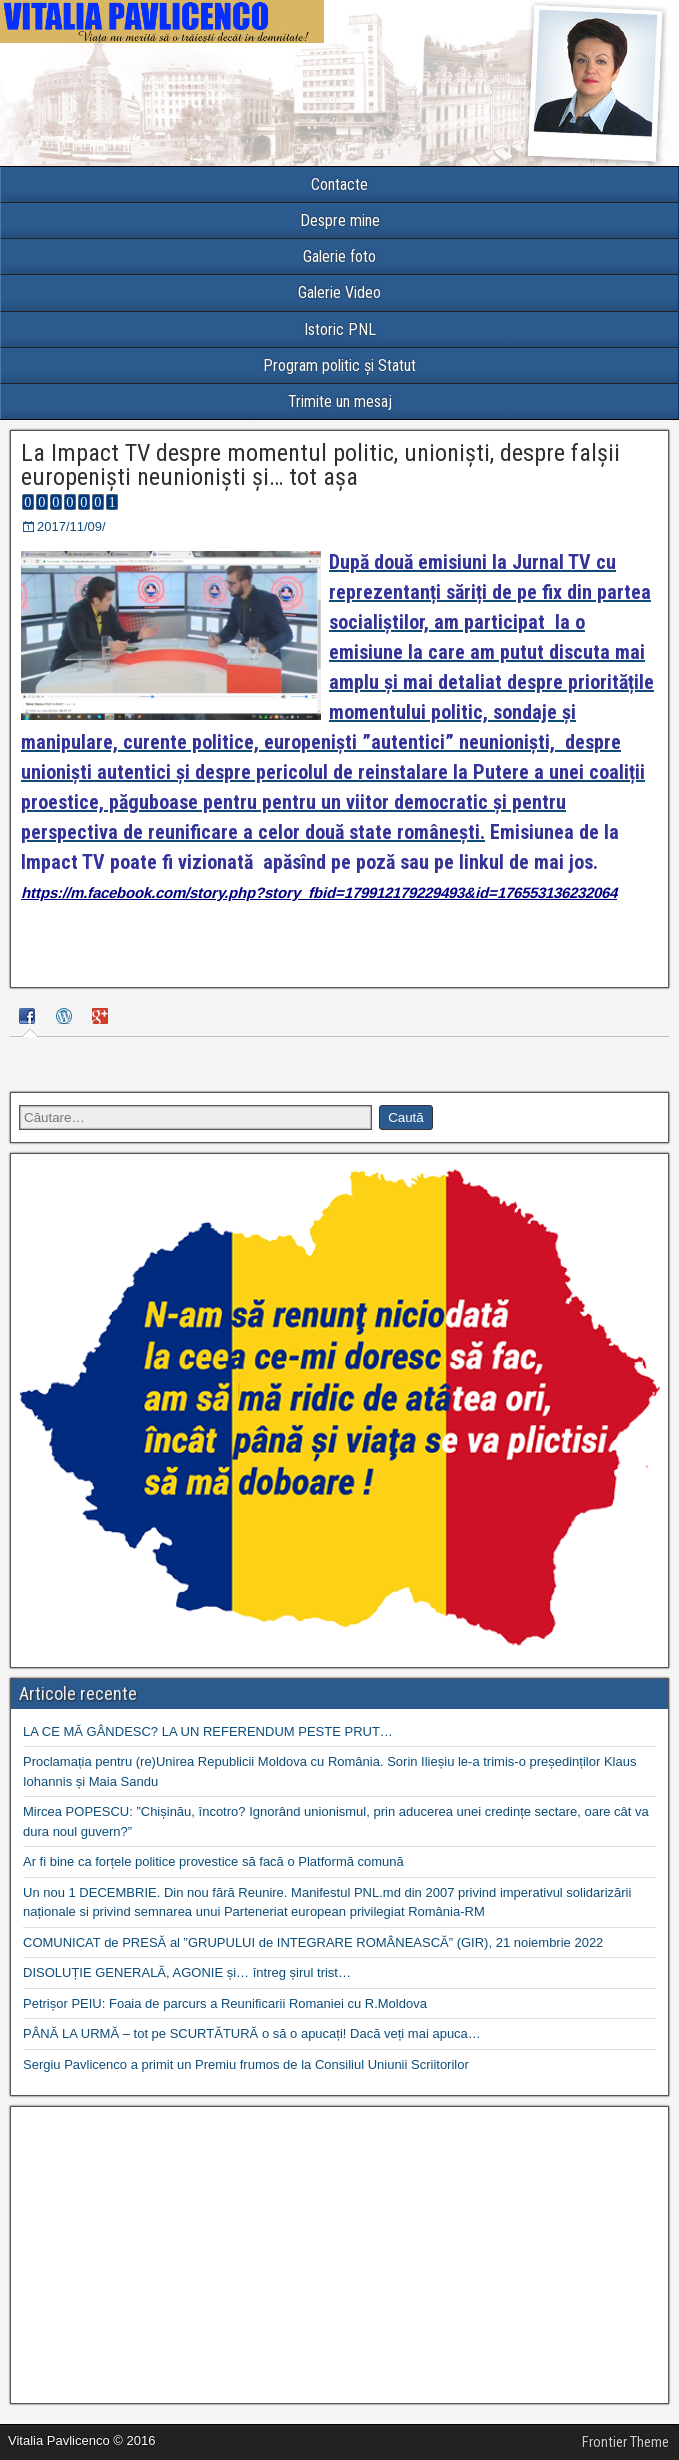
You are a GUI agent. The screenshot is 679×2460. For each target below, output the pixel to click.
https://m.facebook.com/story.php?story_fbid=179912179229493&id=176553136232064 (319, 892)
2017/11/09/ (71, 526)
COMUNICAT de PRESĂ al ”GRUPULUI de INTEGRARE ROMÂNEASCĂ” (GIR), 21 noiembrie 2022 (313, 1942)
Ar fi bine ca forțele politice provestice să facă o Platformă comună (213, 1861)
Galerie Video (339, 292)
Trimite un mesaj (340, 401)
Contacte (339, 184)
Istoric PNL (340, 329)
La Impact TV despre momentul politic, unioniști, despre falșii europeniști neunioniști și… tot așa (320, 465)
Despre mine (340, 220)
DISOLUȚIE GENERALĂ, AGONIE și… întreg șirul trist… (187, 1972)
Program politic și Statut (339, 365)
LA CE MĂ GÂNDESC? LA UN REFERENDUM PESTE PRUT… (208, 1731)
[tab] (30, 1019)
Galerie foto (339, 256)
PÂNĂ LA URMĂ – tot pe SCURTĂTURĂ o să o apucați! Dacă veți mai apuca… (252, 2033)
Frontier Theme (625, 2442)
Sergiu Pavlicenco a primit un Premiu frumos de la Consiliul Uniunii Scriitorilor (246, 2064)
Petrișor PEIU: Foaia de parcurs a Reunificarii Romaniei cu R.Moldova (225, 2003)
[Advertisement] (339, 2255)
